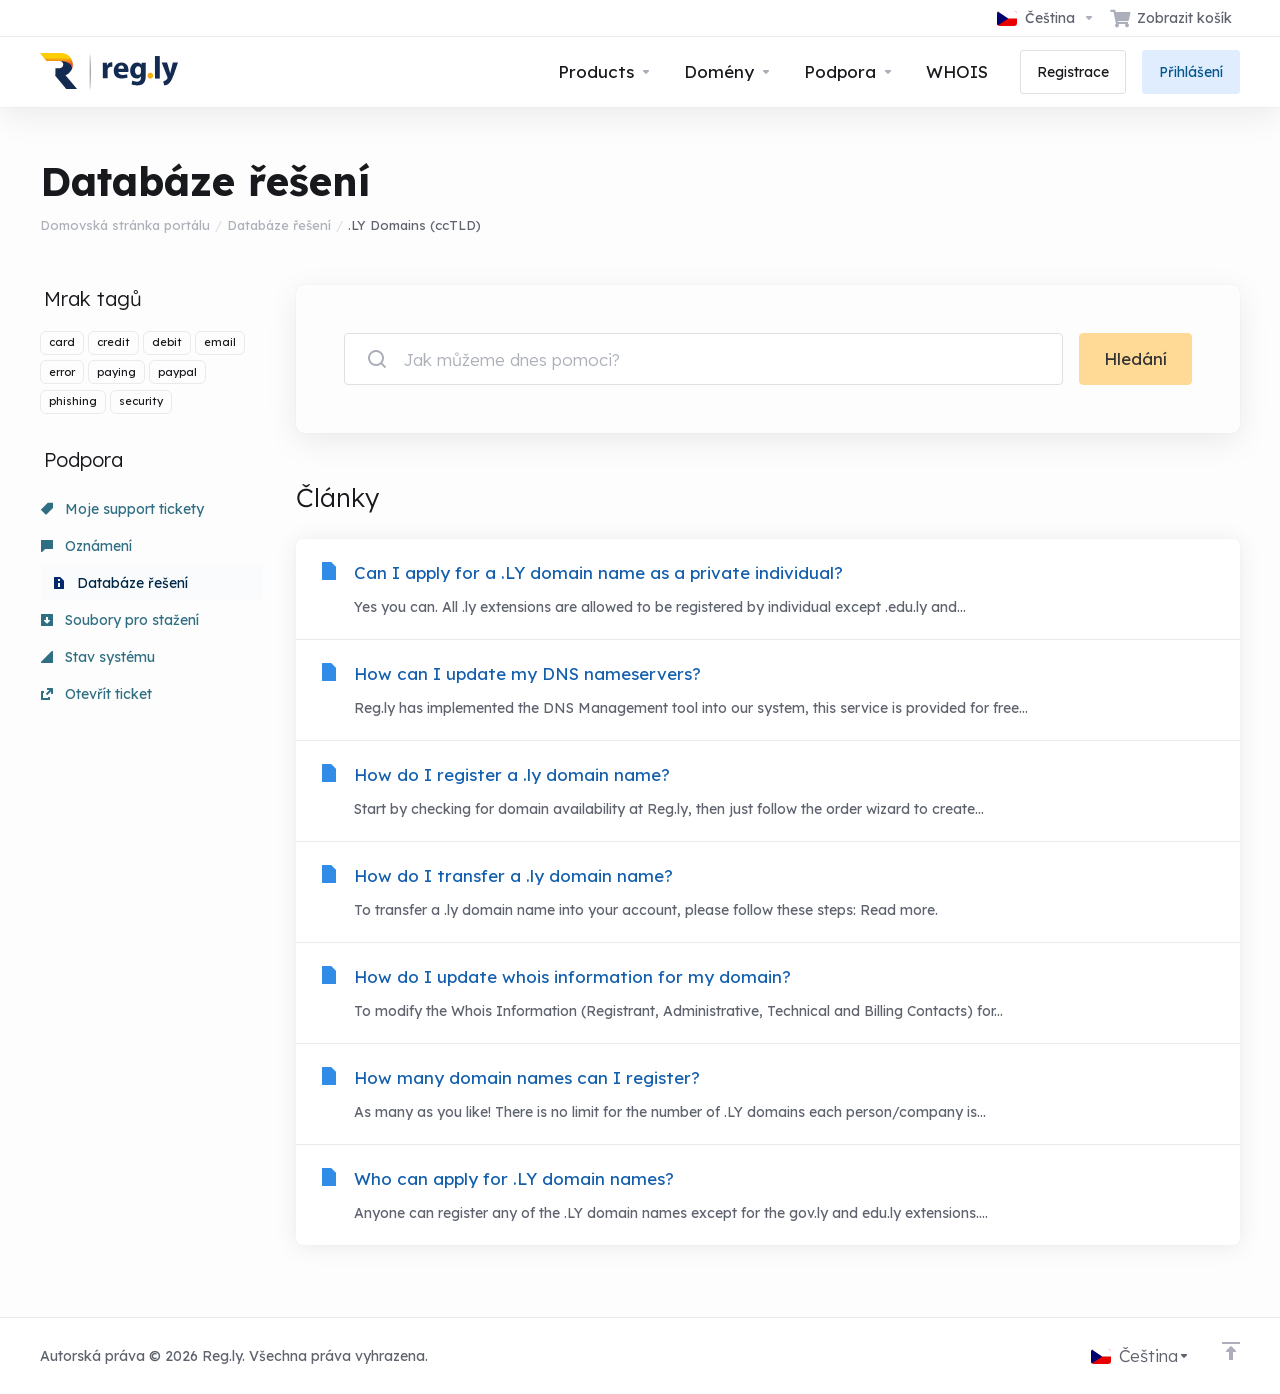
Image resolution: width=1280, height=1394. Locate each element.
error (62, 372)
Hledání (1135, 358)
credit (113, 342)
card (62, 342)
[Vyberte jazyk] (1046, 18)
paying (116, 372)
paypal (177, 372)
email (220, 342)
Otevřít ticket (96, 694)
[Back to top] (1231, 1351)
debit (167, 342)
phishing (73, 401)
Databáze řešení (279, 225)
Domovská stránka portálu (125, 225)
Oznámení (86, 546)
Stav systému (98, 657)
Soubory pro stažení (120, 620)
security (141, 401)
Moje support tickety (122, 509)
